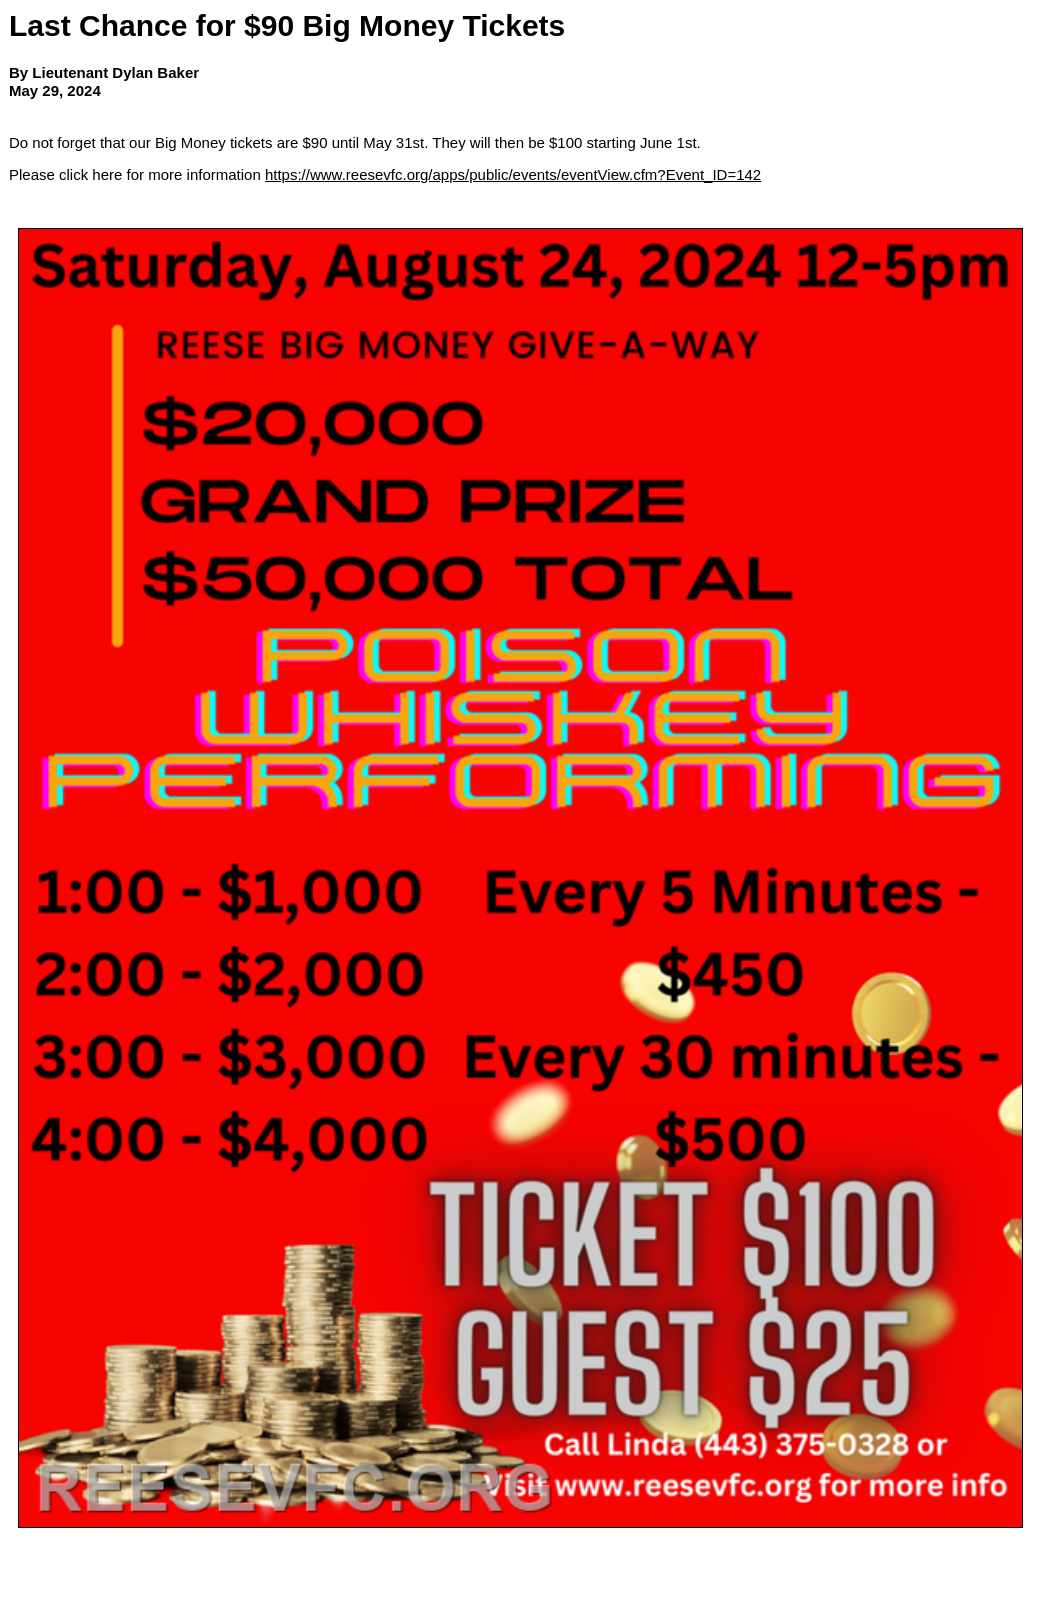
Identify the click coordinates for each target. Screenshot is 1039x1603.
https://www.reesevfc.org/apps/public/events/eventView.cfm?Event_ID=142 (513, 174)
